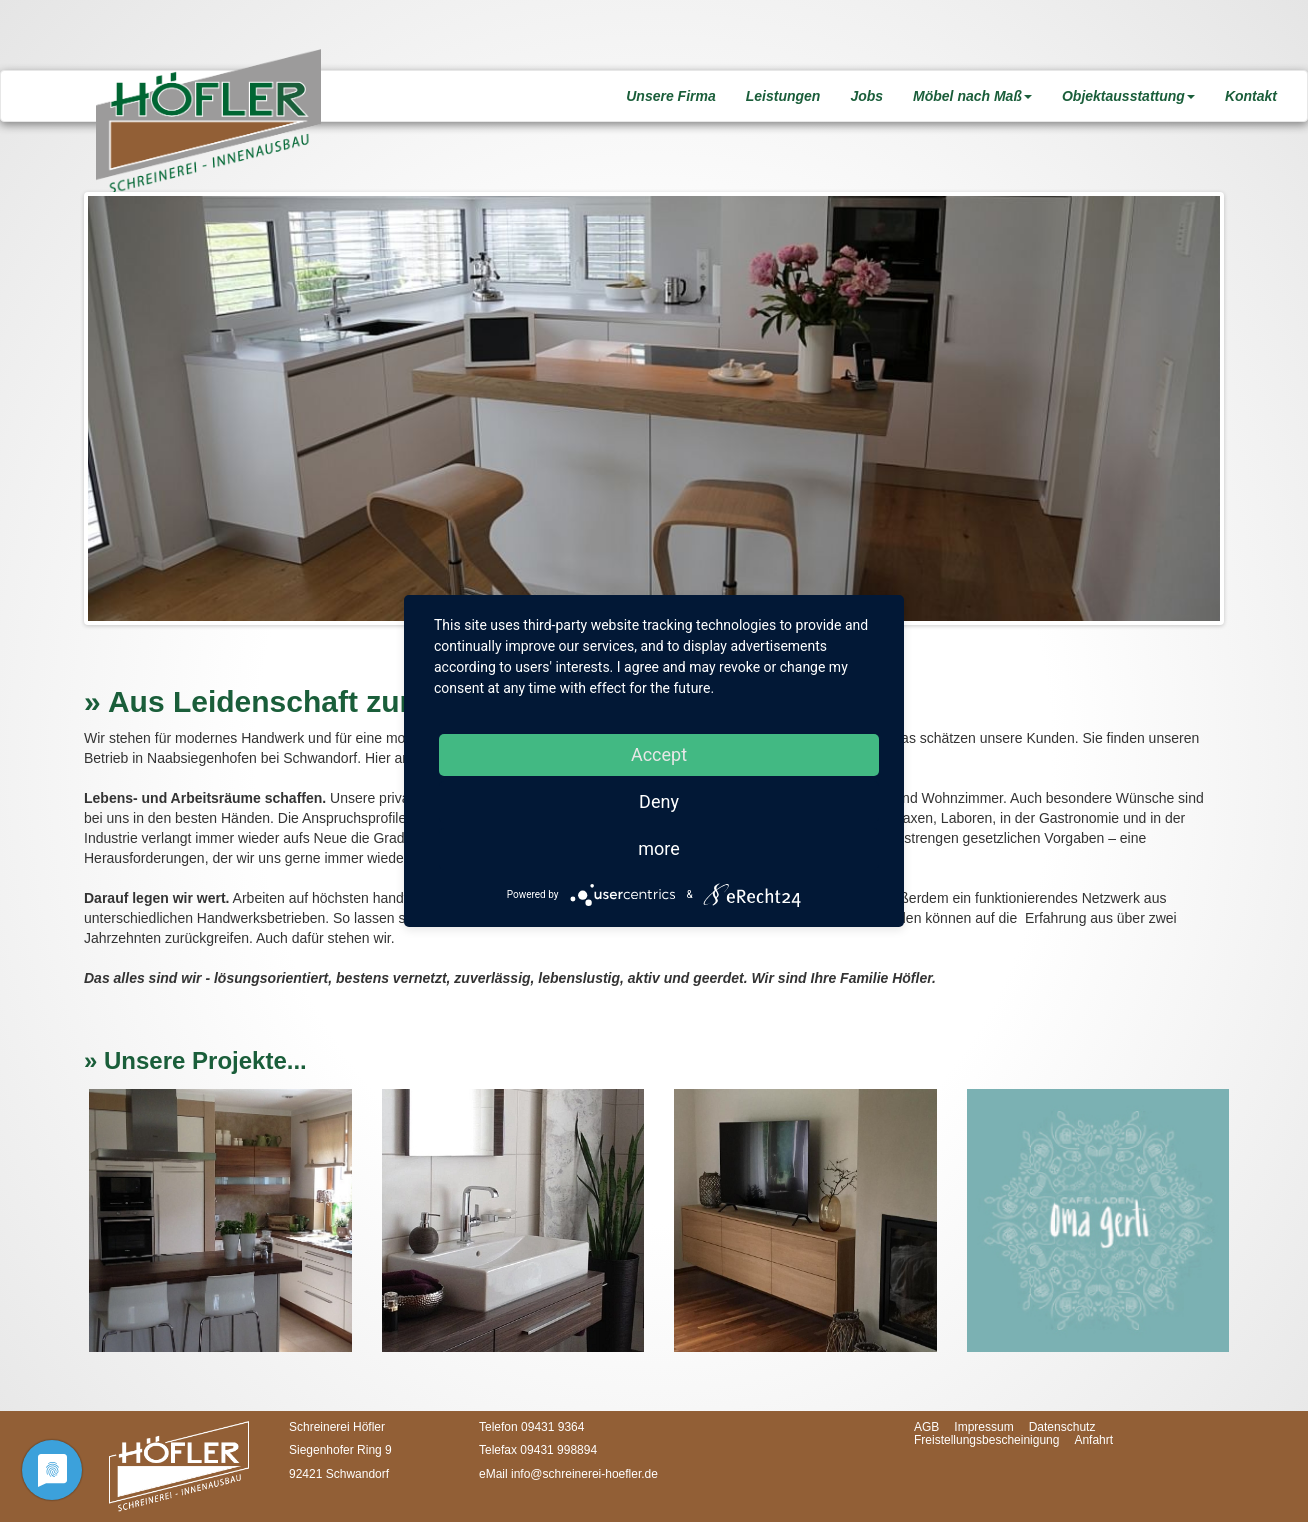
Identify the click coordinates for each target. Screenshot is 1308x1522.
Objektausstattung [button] (1128, 96)
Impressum (983, 1427)
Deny (659, 801)
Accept (659, 754)
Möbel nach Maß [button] (972, 96)
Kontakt (1251, 96)
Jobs (866, 96)
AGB (926, 1427)
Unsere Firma (670, 96)
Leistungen (783, 96)
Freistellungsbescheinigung (986, 1440)
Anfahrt (1093, 1440)
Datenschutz (1062, 1427)
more (659, 848)
